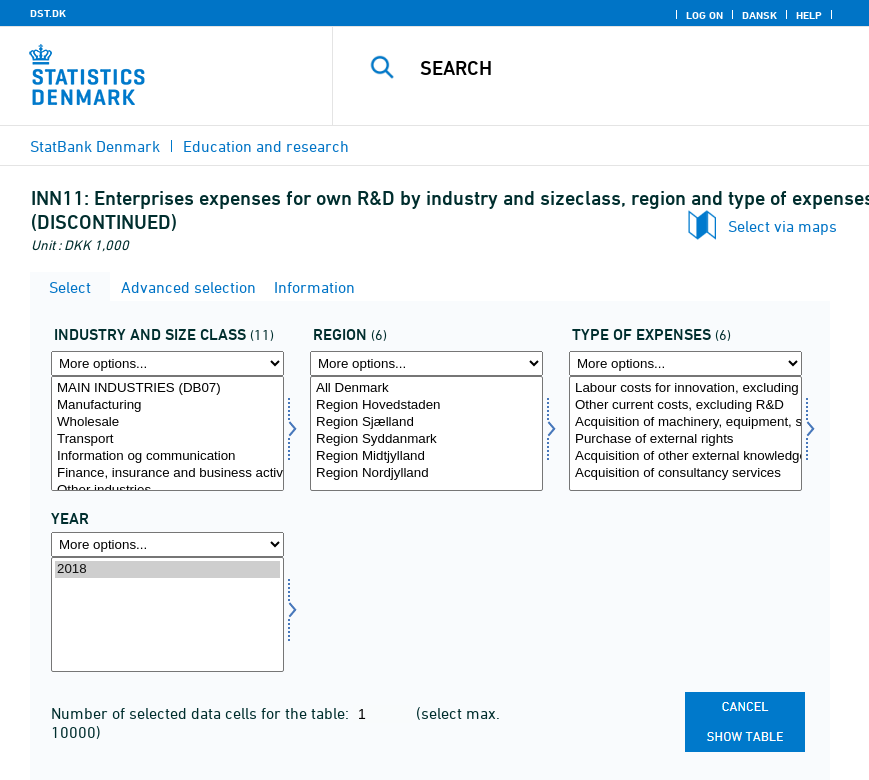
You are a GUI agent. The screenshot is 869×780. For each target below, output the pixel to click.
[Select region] (426, 433)
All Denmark (426, 388)
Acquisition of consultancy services (685, 473)
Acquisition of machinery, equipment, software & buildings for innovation (685, 422)
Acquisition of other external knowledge (685, 456)
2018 (167, 569)
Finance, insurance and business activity (167, 473)
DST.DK (48, 13)
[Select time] (167, 614)
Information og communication (167, 456)
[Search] (624, 68)
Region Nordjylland (426, 473)
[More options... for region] (426, 363)
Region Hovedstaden (426, 405)
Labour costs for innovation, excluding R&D (685, 388)
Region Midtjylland (426, 456)
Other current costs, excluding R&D (685, 405)
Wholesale (167, 422)
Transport (167, 439)
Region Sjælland (426, 422)
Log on (704, 15)
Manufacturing (167, 405)
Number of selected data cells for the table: (202, 713)
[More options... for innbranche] (167, 363)
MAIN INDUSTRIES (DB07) (167, 388)
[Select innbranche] (167, 433)
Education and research (266, 146)
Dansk (759, 15)
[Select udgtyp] (685, 433)
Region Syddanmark (426, 439)
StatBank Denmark (95, 146)
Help (809, 15)
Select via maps (782, 226)
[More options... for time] (167, 544)
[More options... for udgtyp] (685, 363)
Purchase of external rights (685, 439)
